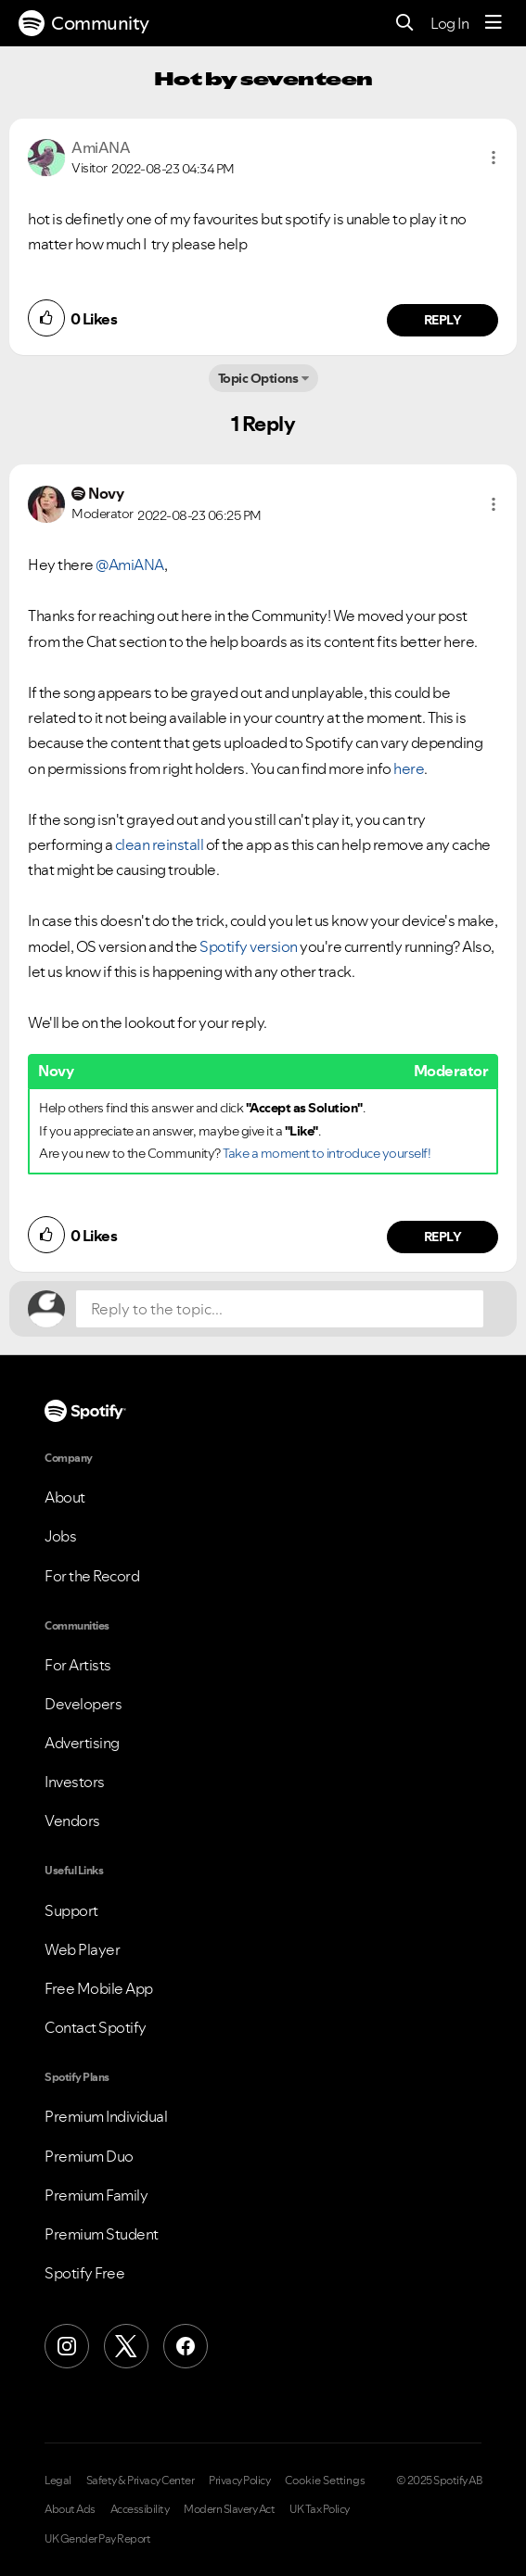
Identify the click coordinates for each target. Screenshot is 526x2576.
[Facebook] (185, 2346)
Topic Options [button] (258, 378)
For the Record (92, 1576)
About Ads (70, 2509)
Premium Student (102, 2234)
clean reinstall (159, 844)
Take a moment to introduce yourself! (326, 1153)
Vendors (72, 1820)
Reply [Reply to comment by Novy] (443, 1236)
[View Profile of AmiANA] (100, 147)
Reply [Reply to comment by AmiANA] (443, 320)
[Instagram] (67, 2346)
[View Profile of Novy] (105, 493)
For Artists (78, 1665)
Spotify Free (84, 2273)
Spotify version (248, 946)
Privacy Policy (239, 2480)
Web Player (82, 1949)
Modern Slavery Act (229, 2509)
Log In (449, 23)
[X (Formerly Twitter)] (126, 2346)
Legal (58, 2480)
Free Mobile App (99, 1988)
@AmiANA (130, 564)
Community (84, 23)
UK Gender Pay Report (97, 2539)
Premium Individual (106, 2116)
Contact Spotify (96, 2027)
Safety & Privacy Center (140, 2480)
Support (71, 1910)
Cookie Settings (325, 2480)
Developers (83, 1704)
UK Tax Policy (319, 2509)
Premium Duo (89, 2156)
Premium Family (96, 2195)
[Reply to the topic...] (279, 1308)
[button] (493, 157)
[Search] (405, 23)
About (65, 1497)
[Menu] (493, 23)
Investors (75, 1781)
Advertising (82, 1742)
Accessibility (140, 2509)
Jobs (60, 1536)
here (408, 768)
